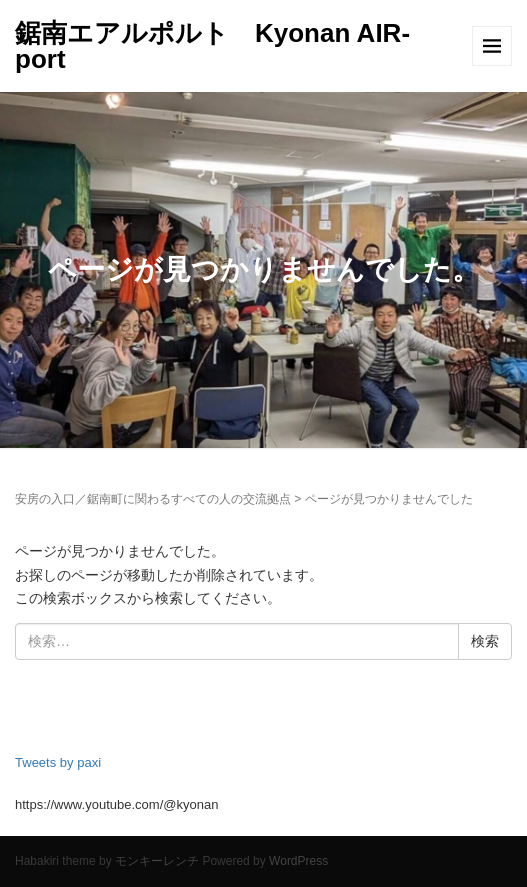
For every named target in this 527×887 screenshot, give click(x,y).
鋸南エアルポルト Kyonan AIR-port (212, 46)
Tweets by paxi (58, 762)
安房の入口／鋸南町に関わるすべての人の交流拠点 (153, 499)
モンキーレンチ (157, 861)
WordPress (298, 861)
